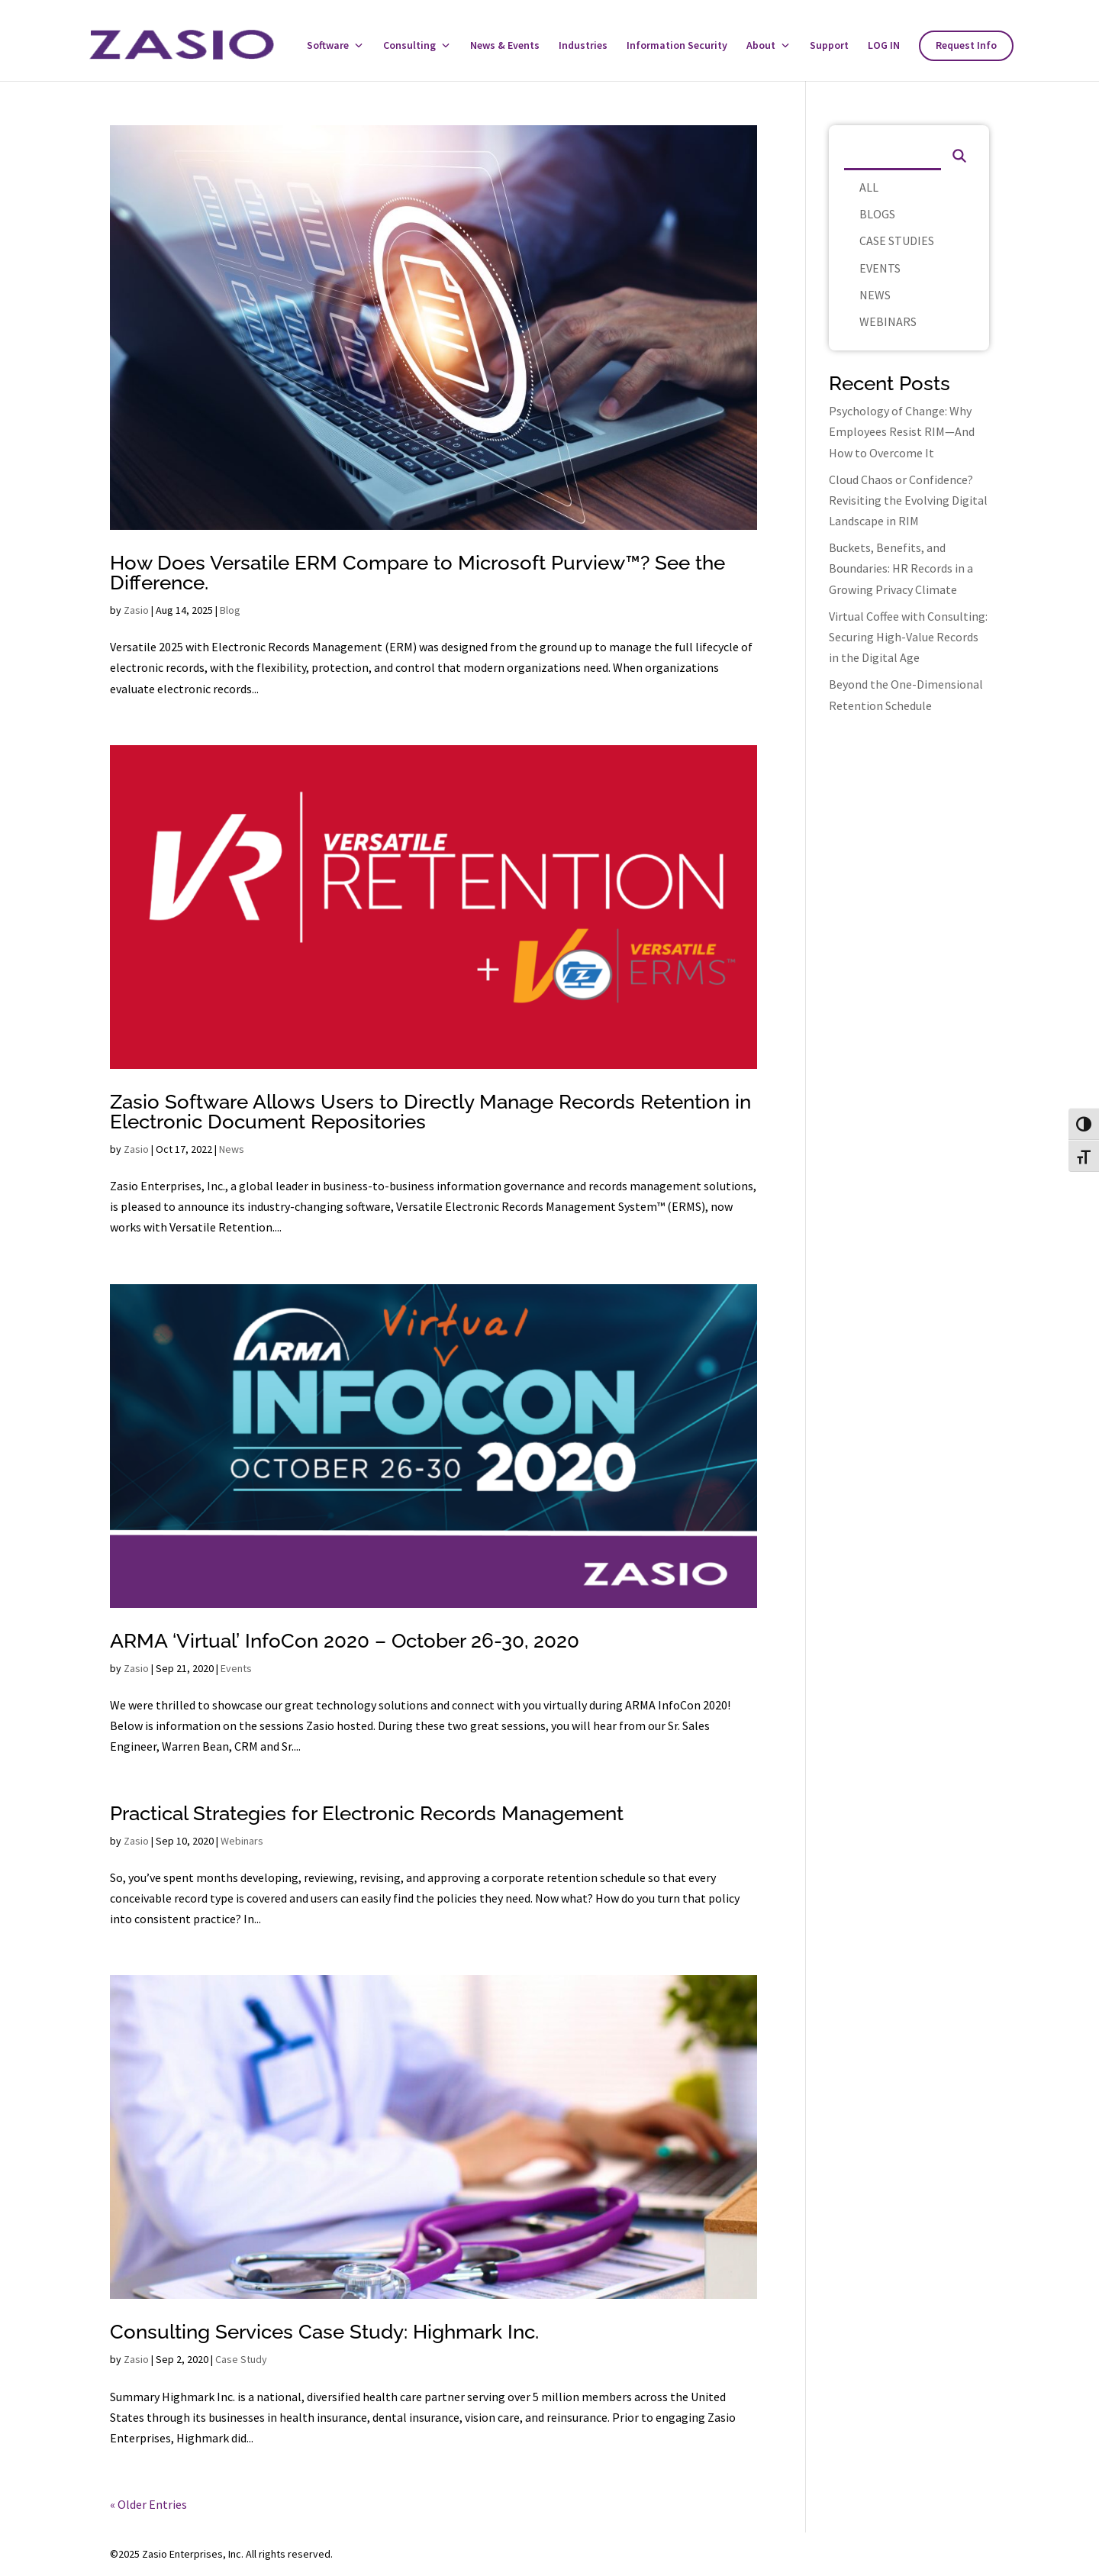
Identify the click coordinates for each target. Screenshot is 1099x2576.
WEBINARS (888, 321)
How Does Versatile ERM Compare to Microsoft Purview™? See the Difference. (417, 572)
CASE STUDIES (896, 240)
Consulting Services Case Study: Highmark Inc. (324, 2331)
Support (829, 46)
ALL (868, 187)
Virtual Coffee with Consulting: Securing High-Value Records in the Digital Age (908, 636)
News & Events (505, 46)
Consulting (409, 46)
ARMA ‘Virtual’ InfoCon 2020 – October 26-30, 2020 (344, 1640)
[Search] (892, 155)
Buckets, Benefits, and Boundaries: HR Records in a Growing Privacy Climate (901, 568)
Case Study (241, 2359)
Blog (230, 610)
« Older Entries (148, 2504)
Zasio (136, 610)
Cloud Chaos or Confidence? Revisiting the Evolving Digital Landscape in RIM (908, 500)
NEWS (875, 294)
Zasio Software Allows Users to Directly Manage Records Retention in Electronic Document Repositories (430, 1111)
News (231, 1149)
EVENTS (880, 268)
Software (328, 46)
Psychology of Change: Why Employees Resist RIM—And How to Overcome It (902, 431)
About (760, 46)
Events (236, 1668)
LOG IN (884, 46)
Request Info (966, 46)
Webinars (242, 1841)
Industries (583, 46)
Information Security (677, 46)
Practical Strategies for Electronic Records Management (367, 1813)
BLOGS (877, 213)
